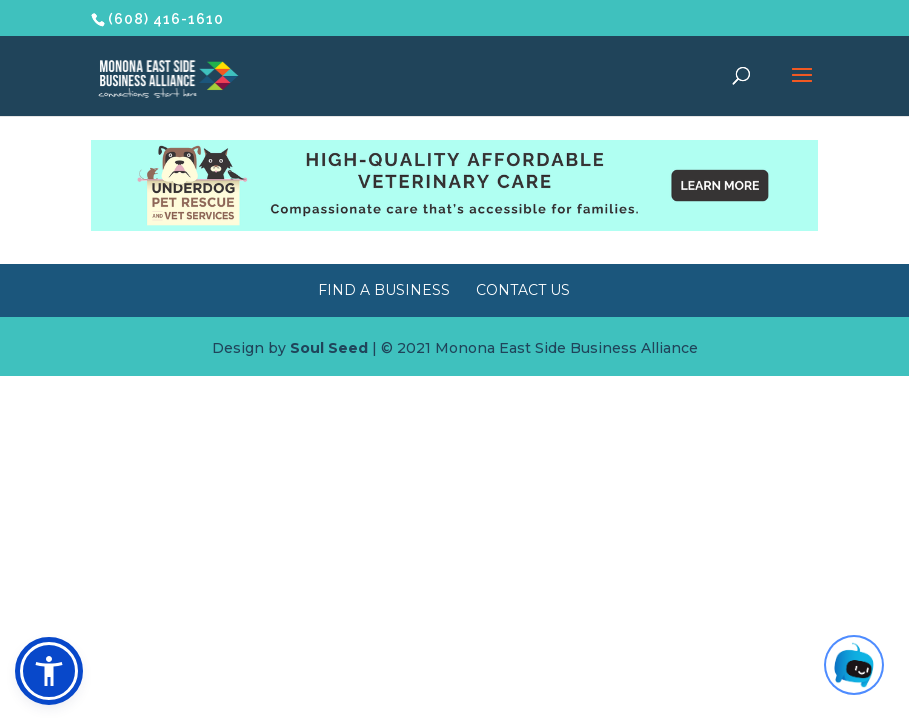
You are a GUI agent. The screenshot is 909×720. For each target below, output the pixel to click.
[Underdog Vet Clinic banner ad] (454, 226)
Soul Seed (329, 348)
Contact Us (523, 290)
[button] (49, 671)
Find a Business (384, 290)
